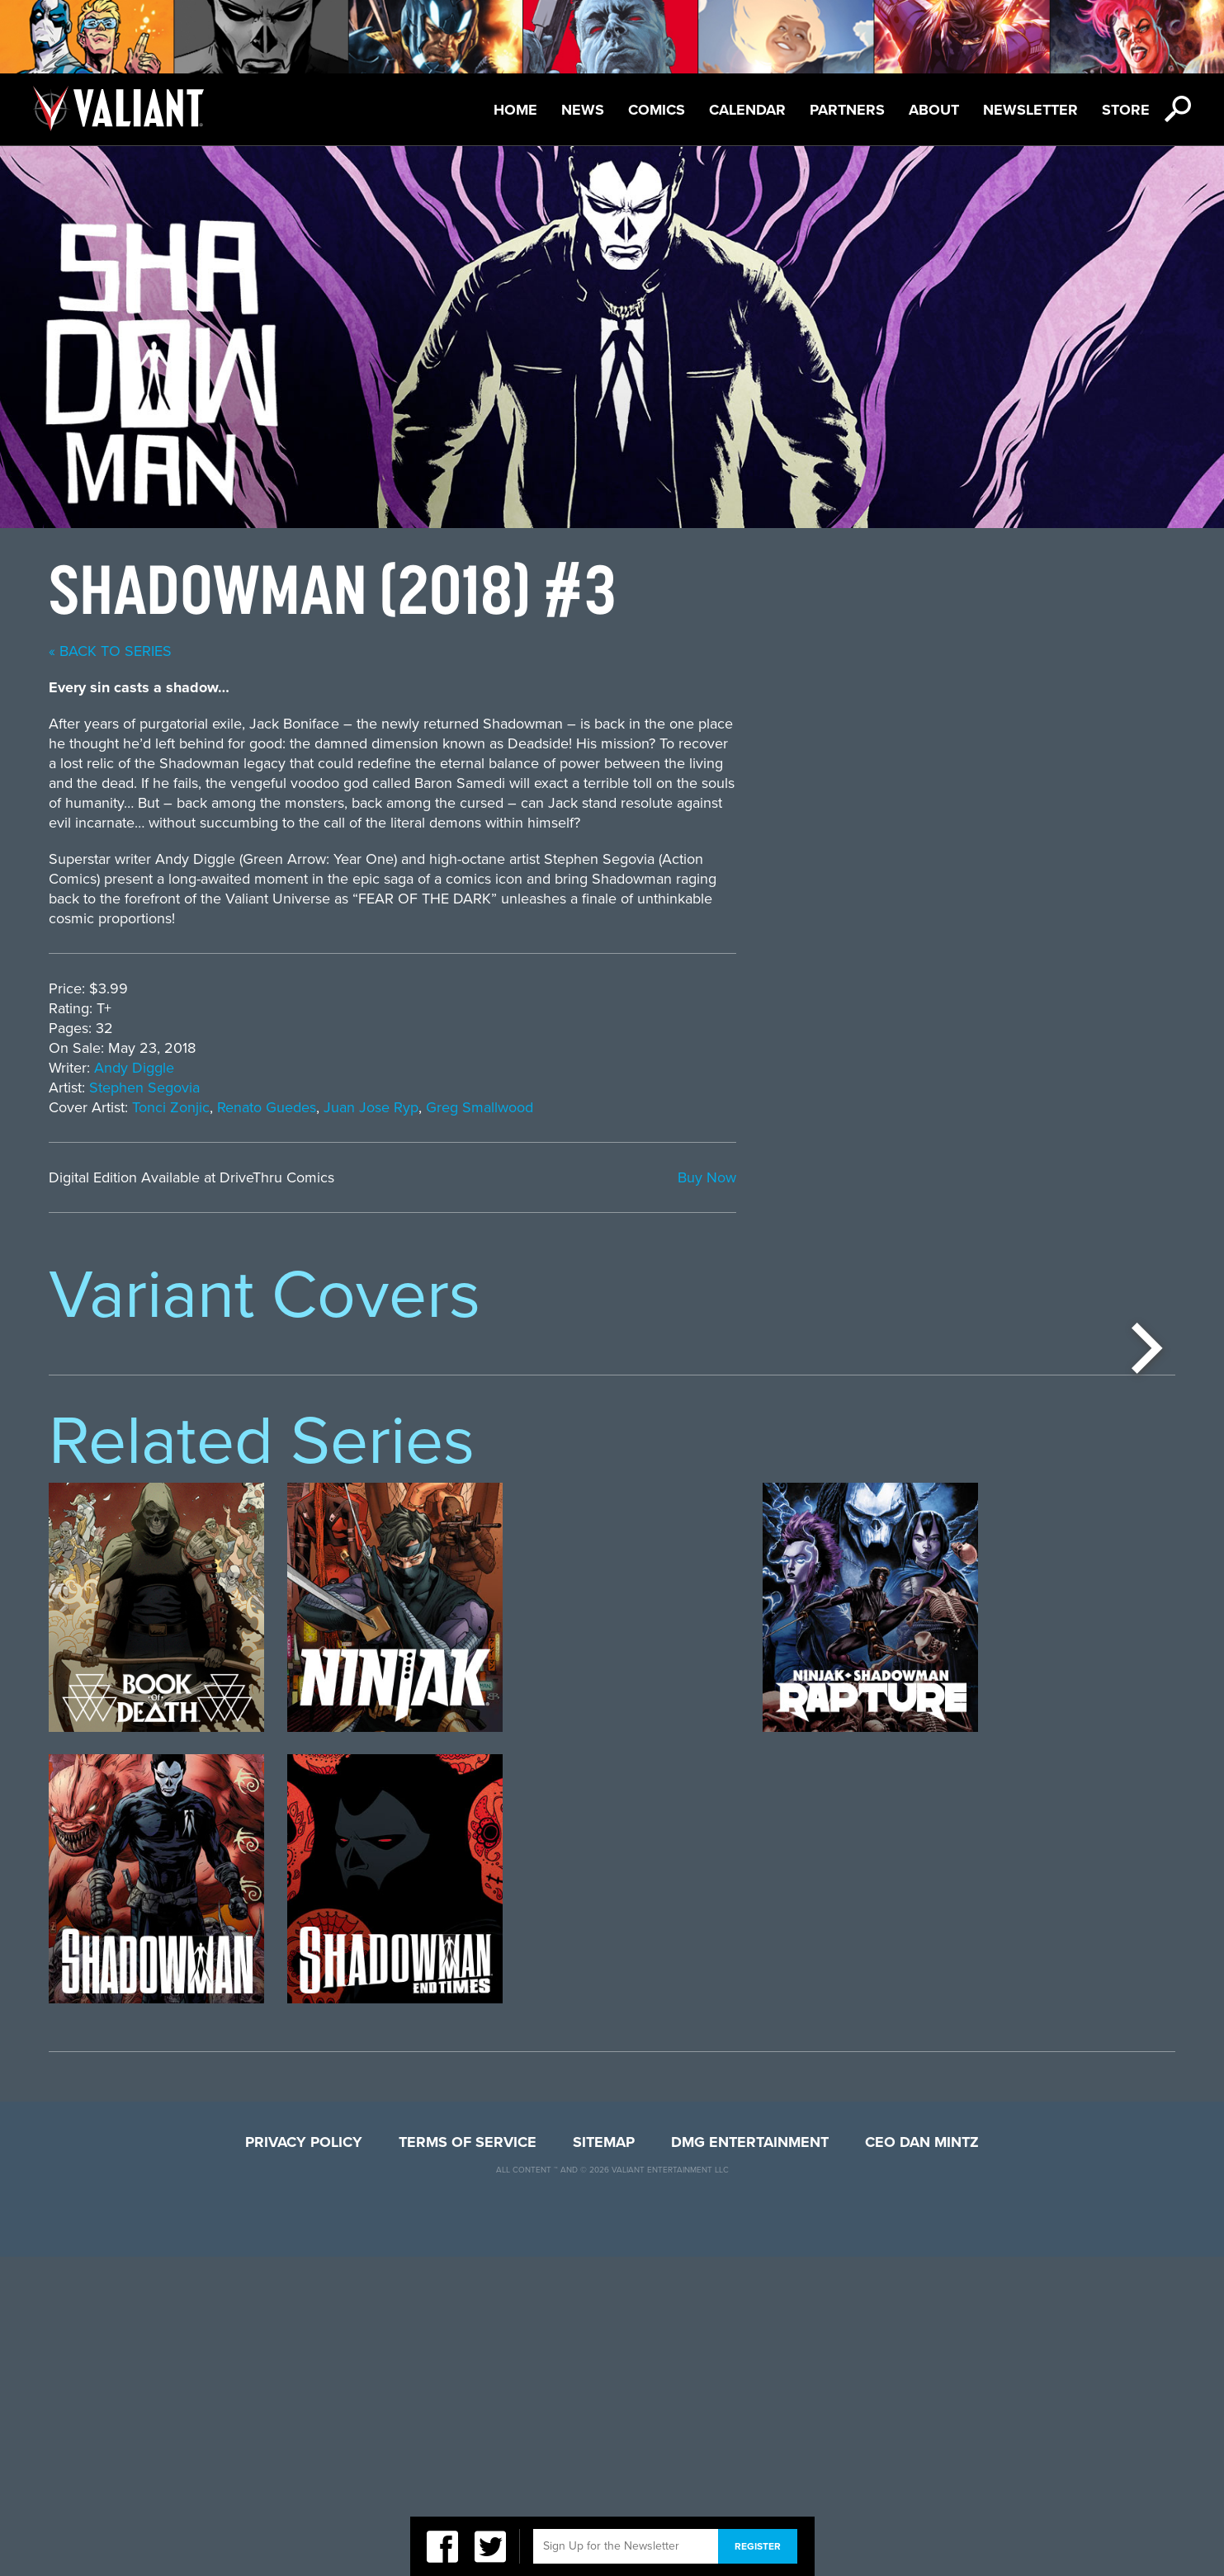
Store (1126, 110)
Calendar (747, 110)
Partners (847, 110)
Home (515, 110)
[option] (156, 1502)
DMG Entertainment (750, 2461)
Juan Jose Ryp (810, 1107)
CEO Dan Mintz (922, 2461)
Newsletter (1030, 110)
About (934, 110)
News (582, 110)
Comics (656, 110)
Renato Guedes (705, 1107)
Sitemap (604, 2461)
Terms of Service (467, 2461)
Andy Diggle (573, 1068)
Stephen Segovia (583, 1087)
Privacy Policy (303, 2461)
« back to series (549, 651)
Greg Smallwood (918, 1107)
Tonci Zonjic (610, 1107)
